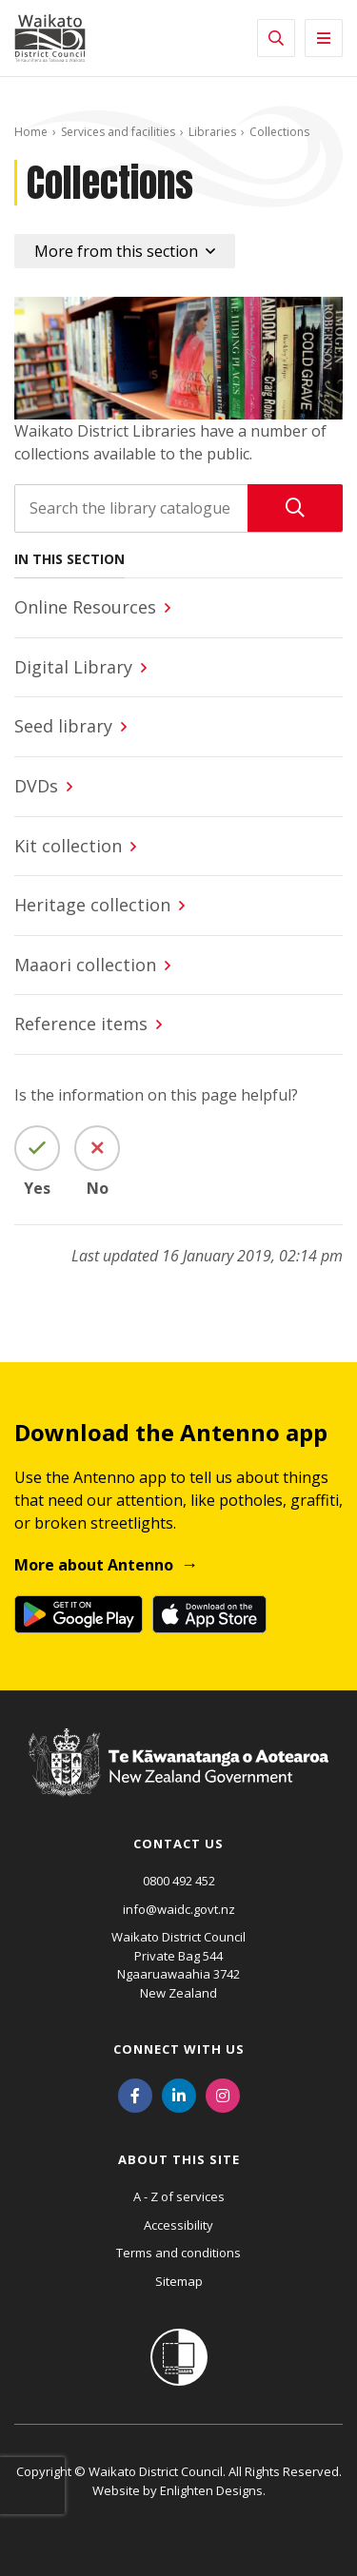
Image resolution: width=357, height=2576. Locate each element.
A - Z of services (179, 2196)
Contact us (178, 1843)
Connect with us (179, 2049)
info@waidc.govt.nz (179, 1909)
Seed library (63, 725)
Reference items (81, 1023)
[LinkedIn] (179, 2093)
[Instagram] (223, 2093)
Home (31, 132)
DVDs (36, 785)
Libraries (212, 132)
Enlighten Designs (211, 2490)
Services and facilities (118, 132)
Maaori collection (85, 964)
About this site (179, 2159)
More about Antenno (93, 1564)
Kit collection (68, 845)
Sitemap (179, 2281)
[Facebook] (135, 2093)
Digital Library (73, 666)
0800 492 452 (179, 1880)
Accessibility (178, 2225)
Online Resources (85, 606)
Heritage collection (92, 904)
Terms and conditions (178, 2252)
